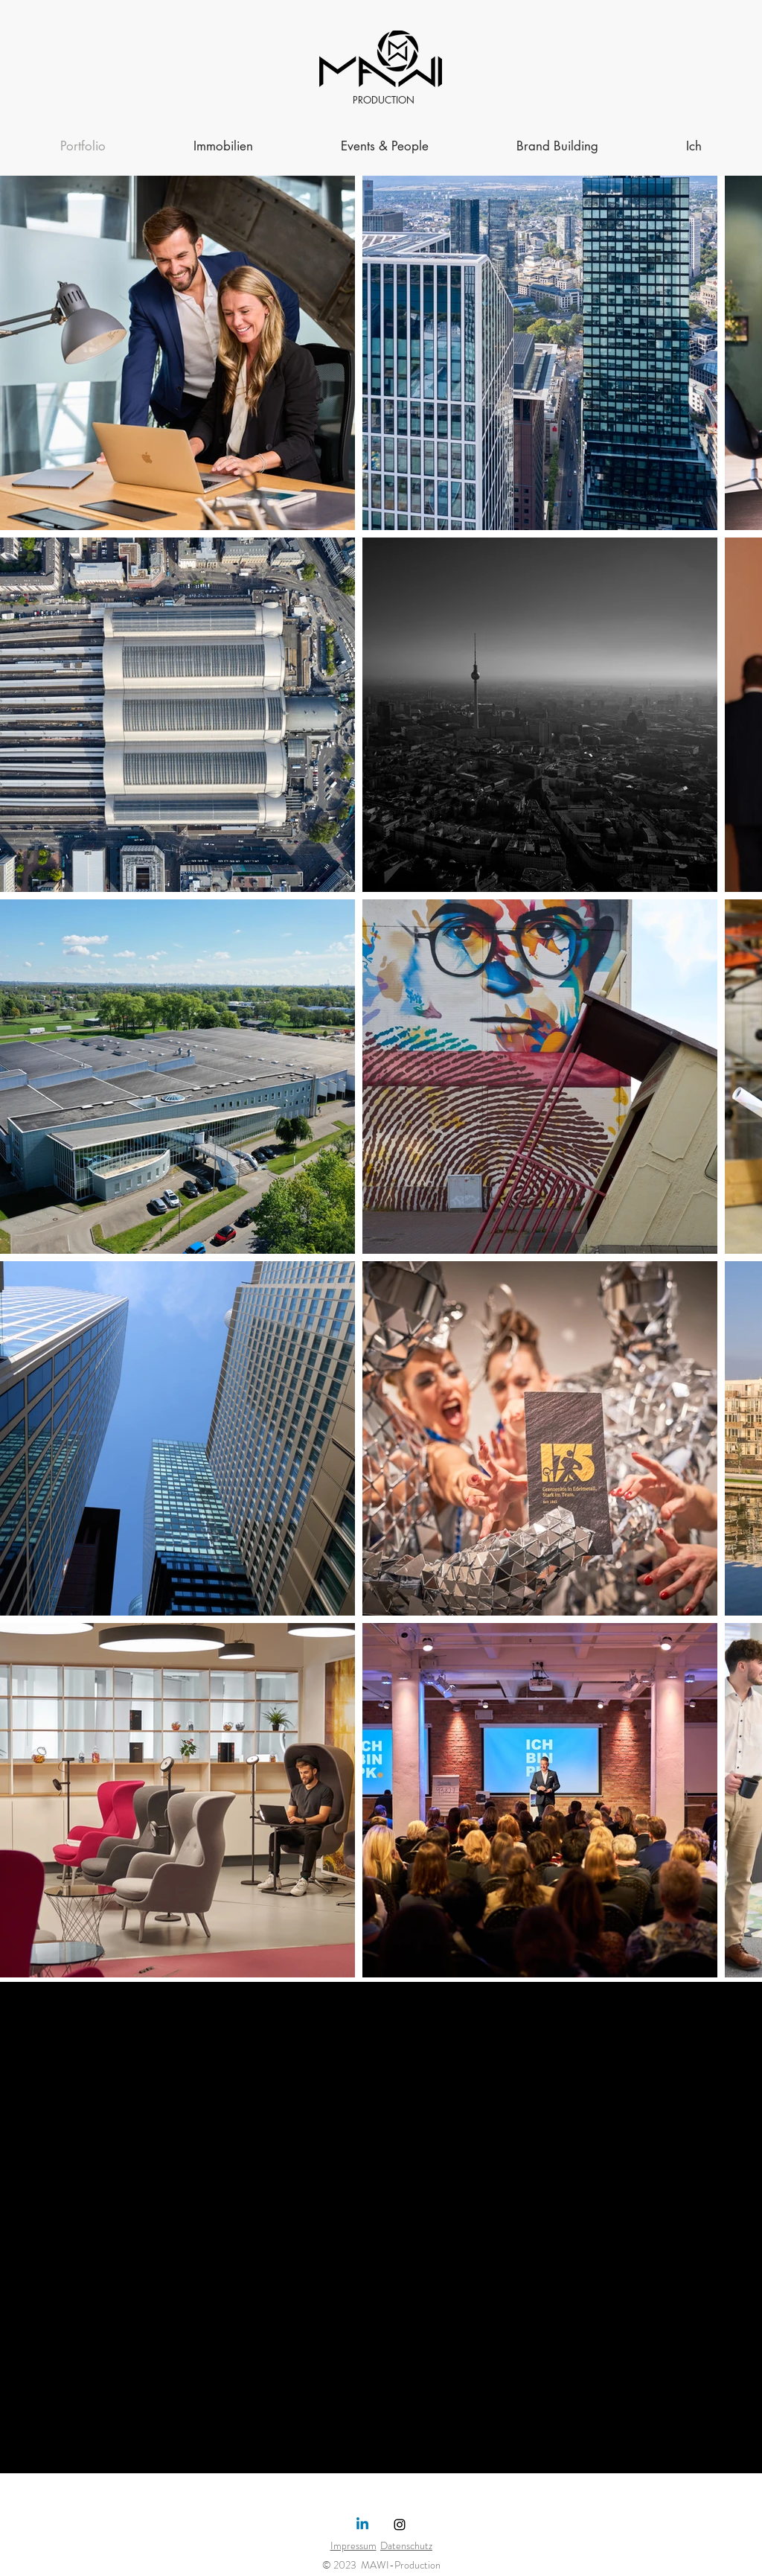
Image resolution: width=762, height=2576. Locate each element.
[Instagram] (399, 2524)
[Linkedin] (362, 2524)
